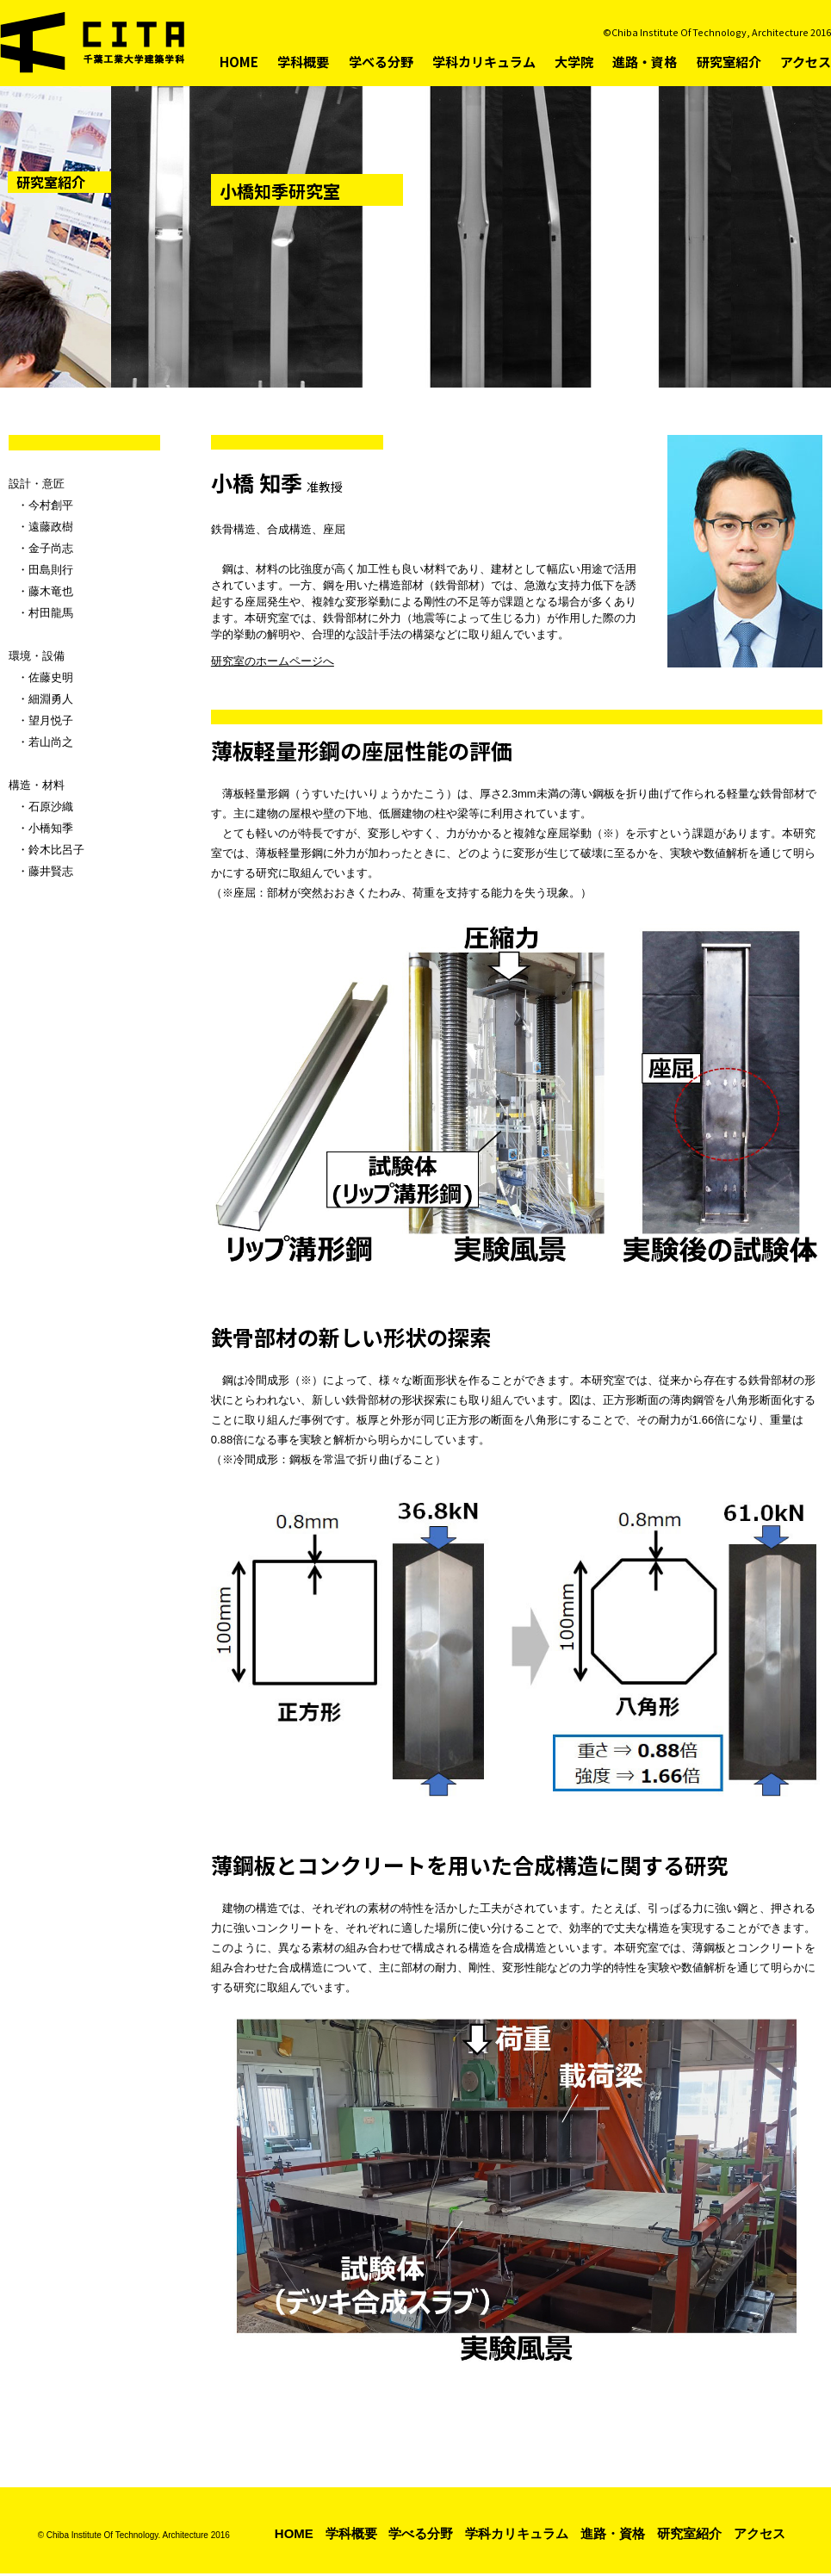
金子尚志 (50, 548)
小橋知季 (50, 828)
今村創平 (50, 505)
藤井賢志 (50, 871)
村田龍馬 (50, 612)
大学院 (574, 62)
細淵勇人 (50, 698)
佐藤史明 (50, 677)
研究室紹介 (729, 62)
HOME (239, 62)
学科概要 (303, 62)
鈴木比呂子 (56, 849)
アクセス (805, 62)
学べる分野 (381, 62)
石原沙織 (50, 806)
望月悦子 (50, 720)
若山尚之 (50, 742)
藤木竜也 (50, 591)
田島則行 (50, 569)
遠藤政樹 (50, 526)
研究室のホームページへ (272, 661)
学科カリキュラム (484, 62)
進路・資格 (644, 62)
